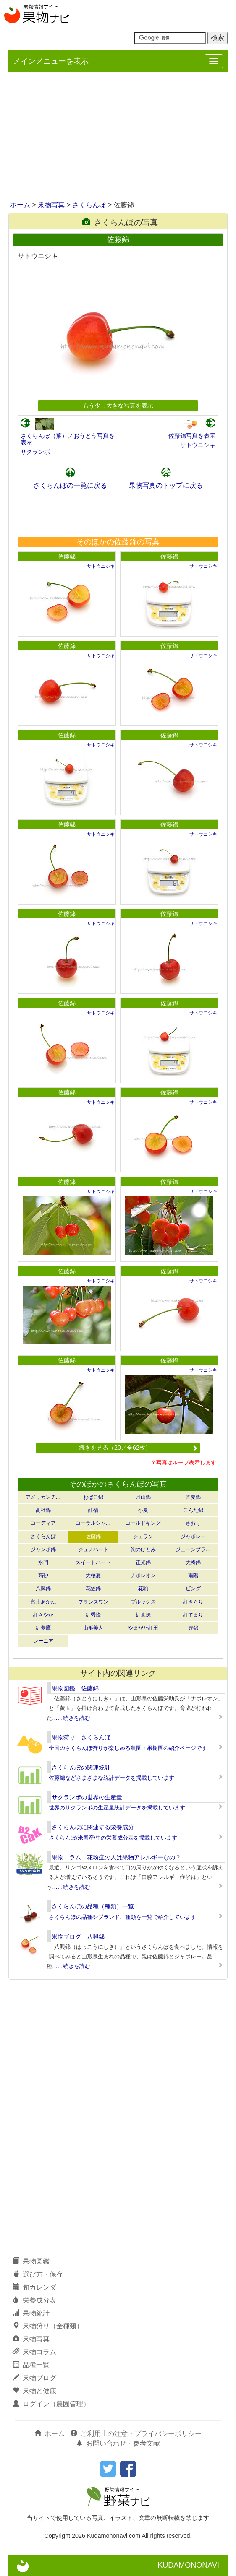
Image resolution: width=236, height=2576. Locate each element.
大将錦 (193, 1562)
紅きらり (193, 1602)
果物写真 (51, 204)
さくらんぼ (89, 204)
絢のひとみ (143, 1549)
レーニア (43, 1641)
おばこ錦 (93, 1497)
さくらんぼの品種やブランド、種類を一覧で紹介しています (122, 1917)
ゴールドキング (143, 1523)
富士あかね (43, 1602)
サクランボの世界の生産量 (87, 1797)
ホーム (20, 204)
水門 (43, 1562)
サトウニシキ (197, 445)
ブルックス (143, 1602)
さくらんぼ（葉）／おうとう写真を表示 (68, 439)
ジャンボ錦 (43, 1549)
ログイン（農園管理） (51, 2403)
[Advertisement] (118, 137)
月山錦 (143, 1497)
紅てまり (193, 1615)
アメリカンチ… (43, 1497)
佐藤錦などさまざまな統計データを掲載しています (111, 1778)
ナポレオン (143, 1575)
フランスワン (93, 1602)
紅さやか (43, 1615)
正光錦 (143, 1562)
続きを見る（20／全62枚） (138, 1447)
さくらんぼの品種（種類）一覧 (93, 1906)
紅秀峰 (93, 1615)
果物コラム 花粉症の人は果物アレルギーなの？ (116, 1857)
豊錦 (193, 1628)
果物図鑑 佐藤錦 (75, 1688)
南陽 (193, 1575)
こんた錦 (193, 1510)
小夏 (143, 1510)
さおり (193, 1523)
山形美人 (93, 1628)
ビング (193, 1588)
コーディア (43, 1523)
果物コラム (34, 2351)
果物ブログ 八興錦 (78, 1936)
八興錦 (43, 1588)
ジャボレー (193, 1536)
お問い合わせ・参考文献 (118, 2443)
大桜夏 (93, 1575)
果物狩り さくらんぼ (81, 1737)
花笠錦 (93, 1588)
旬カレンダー (38, 2287)
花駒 (143, 1588)
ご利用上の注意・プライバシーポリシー (136, 2433)
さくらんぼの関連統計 (81, 1767)
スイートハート (93, 1562)
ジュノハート (93, 1549)
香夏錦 (193, 1497)
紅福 (93, 1510)
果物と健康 (34, 2390)
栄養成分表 (34, 2300)
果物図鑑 (31, 2261)
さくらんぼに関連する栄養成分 (93, 1827)
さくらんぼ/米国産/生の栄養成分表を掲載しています (113, 1838)
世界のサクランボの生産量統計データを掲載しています (117, 1807)
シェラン (143, 1536)
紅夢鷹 (43, 1628)
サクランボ (35, 451)
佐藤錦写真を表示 (191, 435)
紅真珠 (143, 1615)
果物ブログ (34, 2377)
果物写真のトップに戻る (166, 485)
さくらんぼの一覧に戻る (70, 485)
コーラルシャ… (93, 1523)
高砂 (43, 1575)
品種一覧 (31, 2364)
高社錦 (43, 1510)
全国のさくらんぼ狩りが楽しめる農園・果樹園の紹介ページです (128, 1748)
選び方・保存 (38, 2274)
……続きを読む (71, 1718)
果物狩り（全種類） (48, 2325)
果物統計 (31, 2313)
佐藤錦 (67, 556)
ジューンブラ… (193, 1549)
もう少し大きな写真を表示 (118, 405)
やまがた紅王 (143, 1628)
